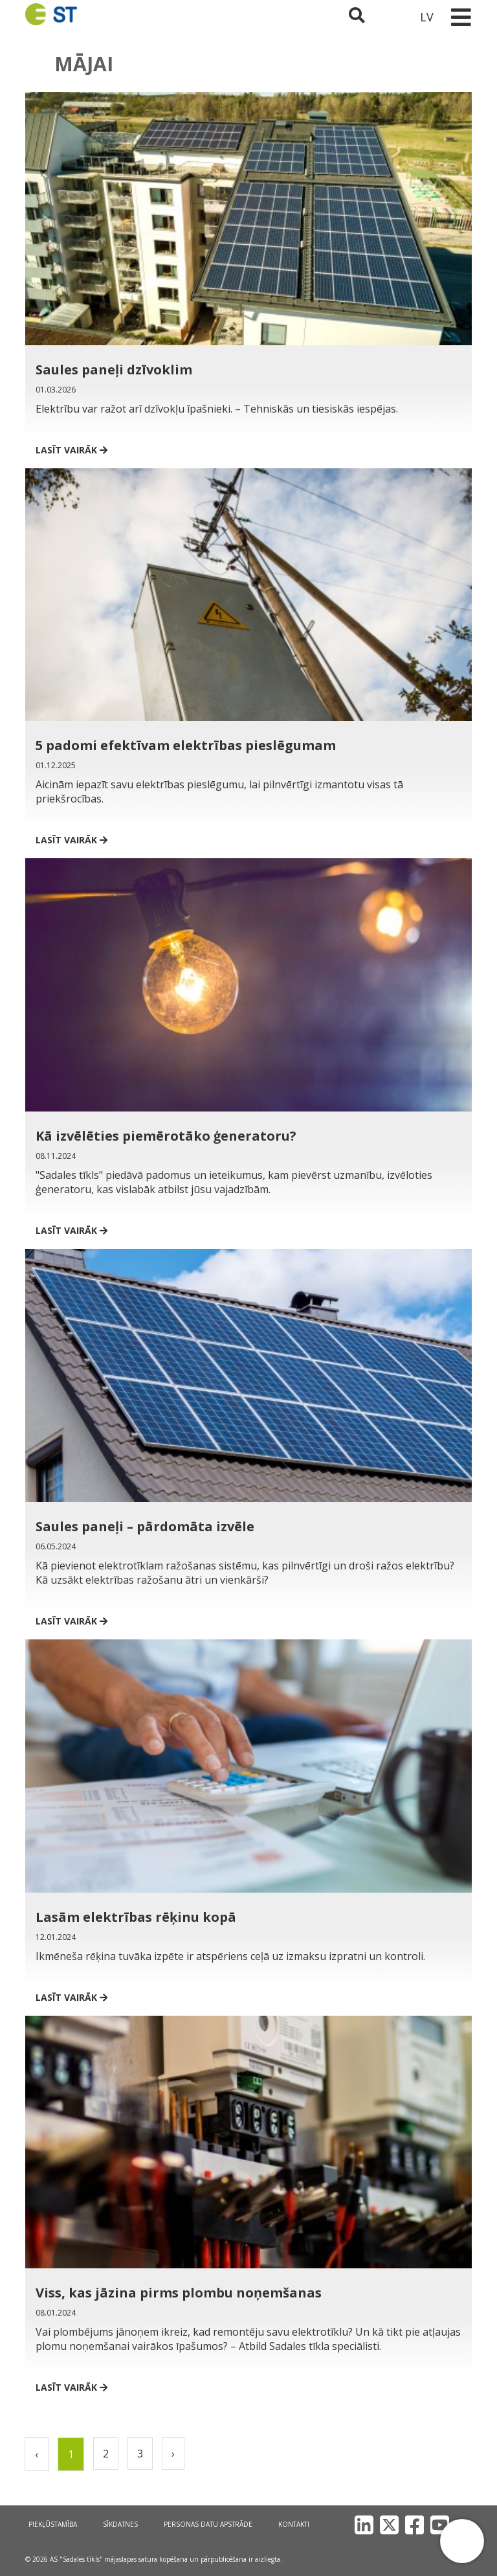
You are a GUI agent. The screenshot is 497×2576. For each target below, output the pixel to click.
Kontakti (293, 2524)
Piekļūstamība (52, 2524)
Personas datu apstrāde (208, 2524)
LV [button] (427, 17)
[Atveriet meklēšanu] (357, 17)
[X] (389, 2524)
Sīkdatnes (120, 2524)
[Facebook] (414, 2524)
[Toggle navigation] (461, 17)
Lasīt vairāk (71, 450)
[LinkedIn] (364, 2524)
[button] (462, 2541)
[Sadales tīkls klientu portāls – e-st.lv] (391, 16)
